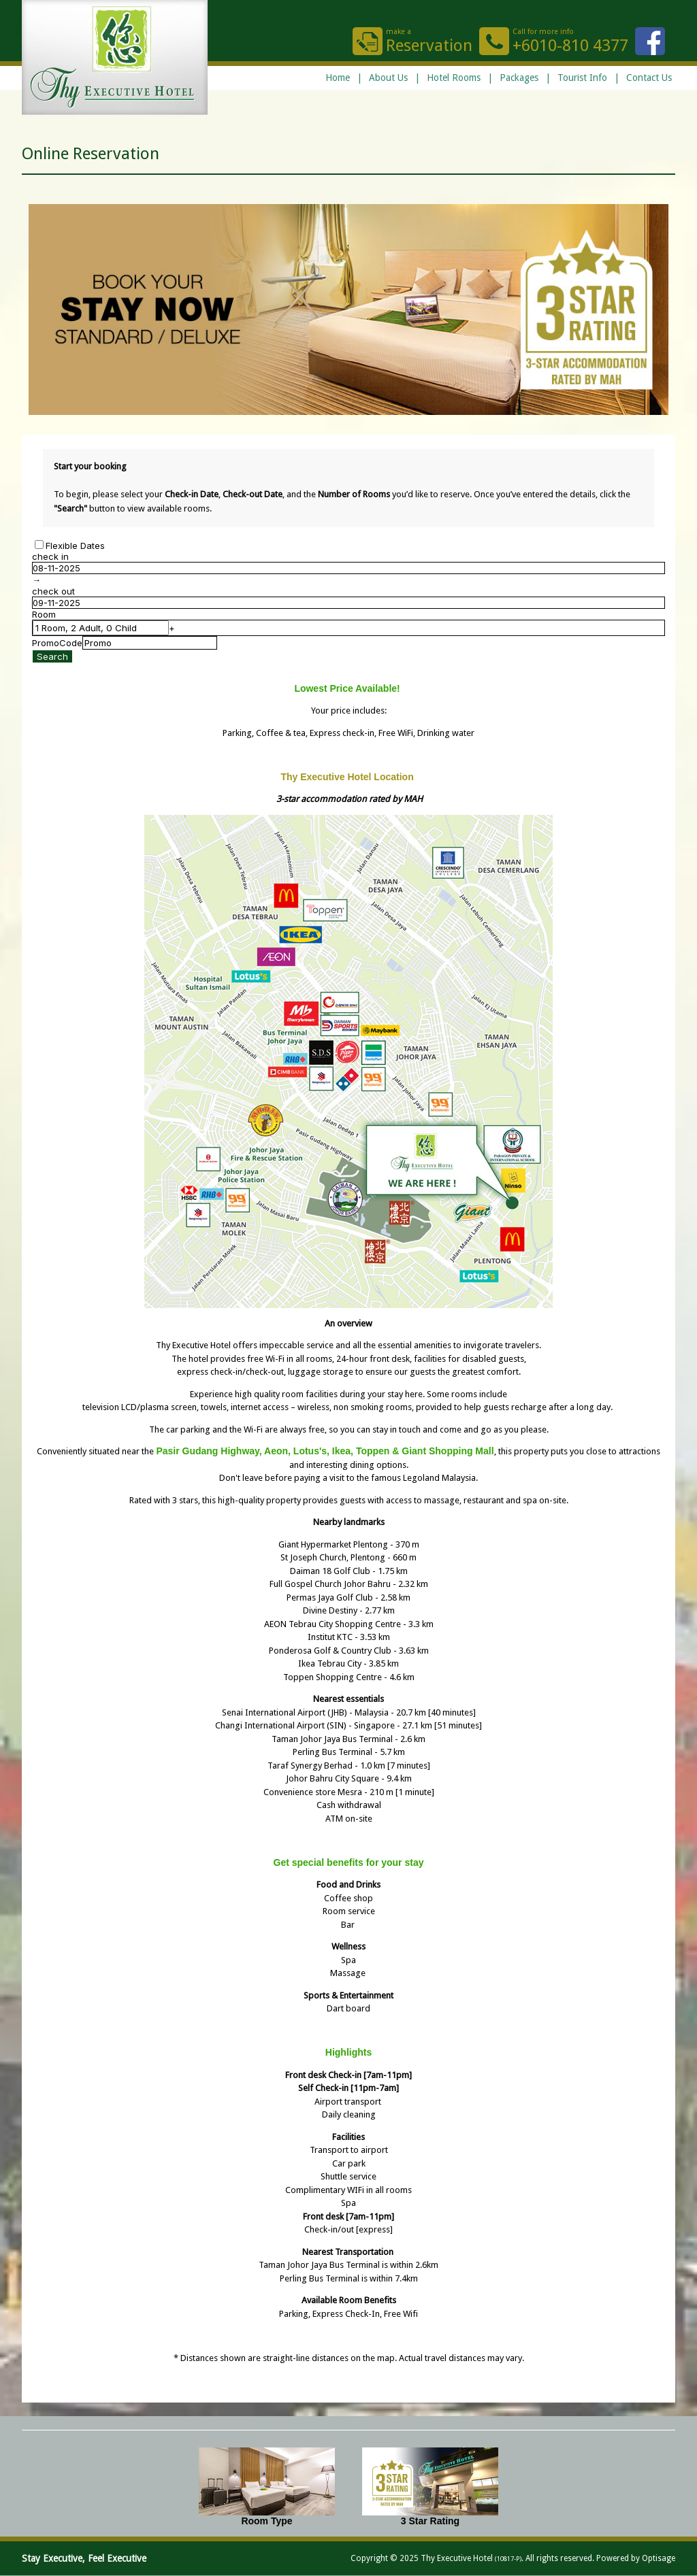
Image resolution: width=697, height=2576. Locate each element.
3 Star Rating (430, 2520)
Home (337, 77)
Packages (519, 77)
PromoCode (57, 642)
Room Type (266, 2520)
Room (44, 614)
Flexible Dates (75, 545)
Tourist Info (582, 77)
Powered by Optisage (635, 2558)
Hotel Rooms (454, 77)
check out (53, 591)
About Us (388, 77)
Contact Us (649, 77)
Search (52, 656)
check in (50, 556)
